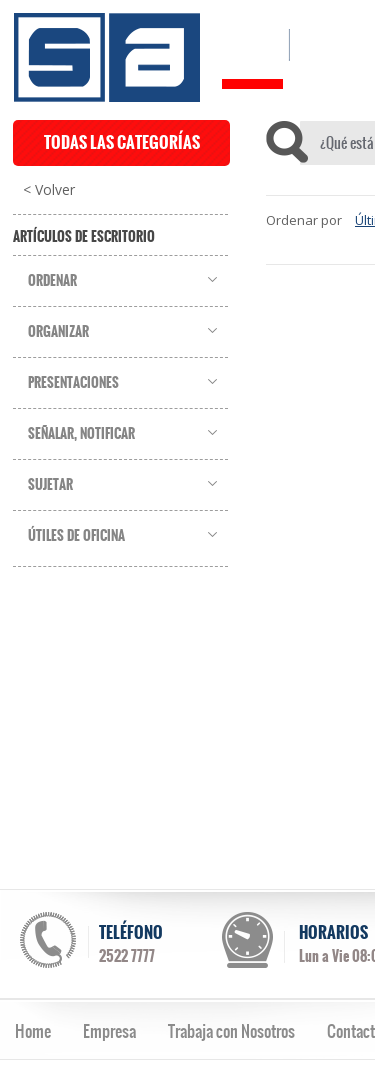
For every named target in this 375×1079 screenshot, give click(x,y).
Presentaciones (73, 383)
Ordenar (52, 281)
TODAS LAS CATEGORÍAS (122, 142)
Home (33, 1031)
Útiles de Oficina (76, 536)
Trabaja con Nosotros (231, 1031)
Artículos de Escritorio (84, 237)
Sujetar (50, 485)
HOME (252, 44)
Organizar (58, 332)
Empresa (109, 1031)
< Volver (49, 190)
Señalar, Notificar (81, 434)
